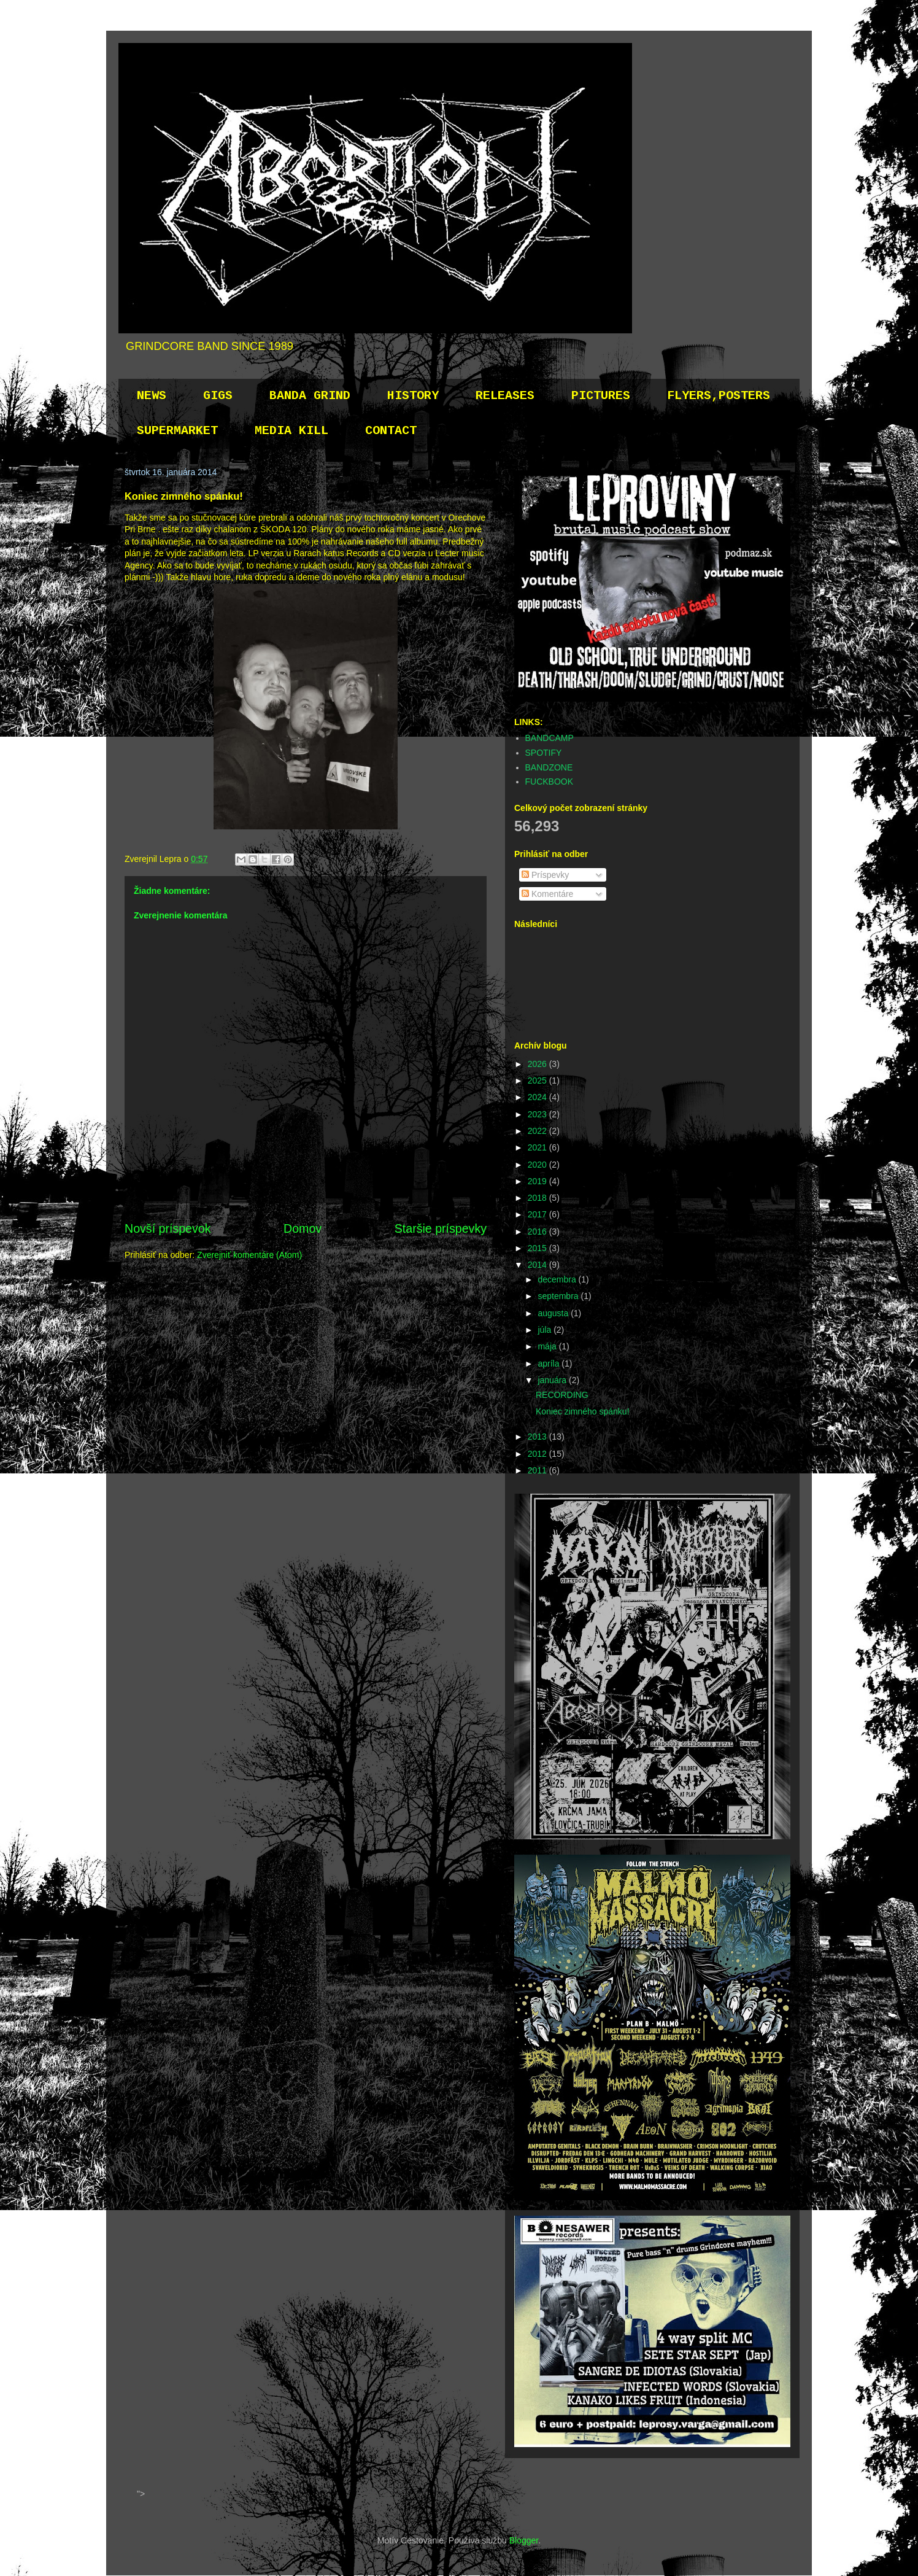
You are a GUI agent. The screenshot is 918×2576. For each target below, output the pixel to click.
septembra (559, 1296)
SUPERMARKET (177, 431)
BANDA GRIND (309, 396)
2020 (538, 1165)
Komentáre (547, 894)
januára (553, 1380)
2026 (538, 1064)
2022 (538, 1131)
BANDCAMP (549, 738)
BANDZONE (549, 767)
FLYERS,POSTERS (718, 396)
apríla (549, 1363)
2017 (538, 1214)
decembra (558, 1279)
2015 (538, 1248)
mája (548, 1346)
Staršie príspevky (441, 1228)
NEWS (151, 396)
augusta (554, 1313)
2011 (538, 1470)
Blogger (523, 2540)
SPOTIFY (543, 753)
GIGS (218, 396)
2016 (538, 1231)
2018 (538, 1198)
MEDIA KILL (291, 431)
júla (546, 1330)
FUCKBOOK (549, 781)
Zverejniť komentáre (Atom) (249, 1255)
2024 (538, 1097)
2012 (538, 1454)
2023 (538, 1114)
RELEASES (505, 396)
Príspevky (545, 875)
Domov (303, 1228)
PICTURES (600, 396)
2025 (538, 1080)
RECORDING (562, 1395)
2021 (538, 1147)
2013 (538, 1436)
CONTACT (391, 431)
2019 (538, 1181)
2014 (538, 1265)
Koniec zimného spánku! (583, 1411)
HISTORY (413, 396)
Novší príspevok (167, 1228)
